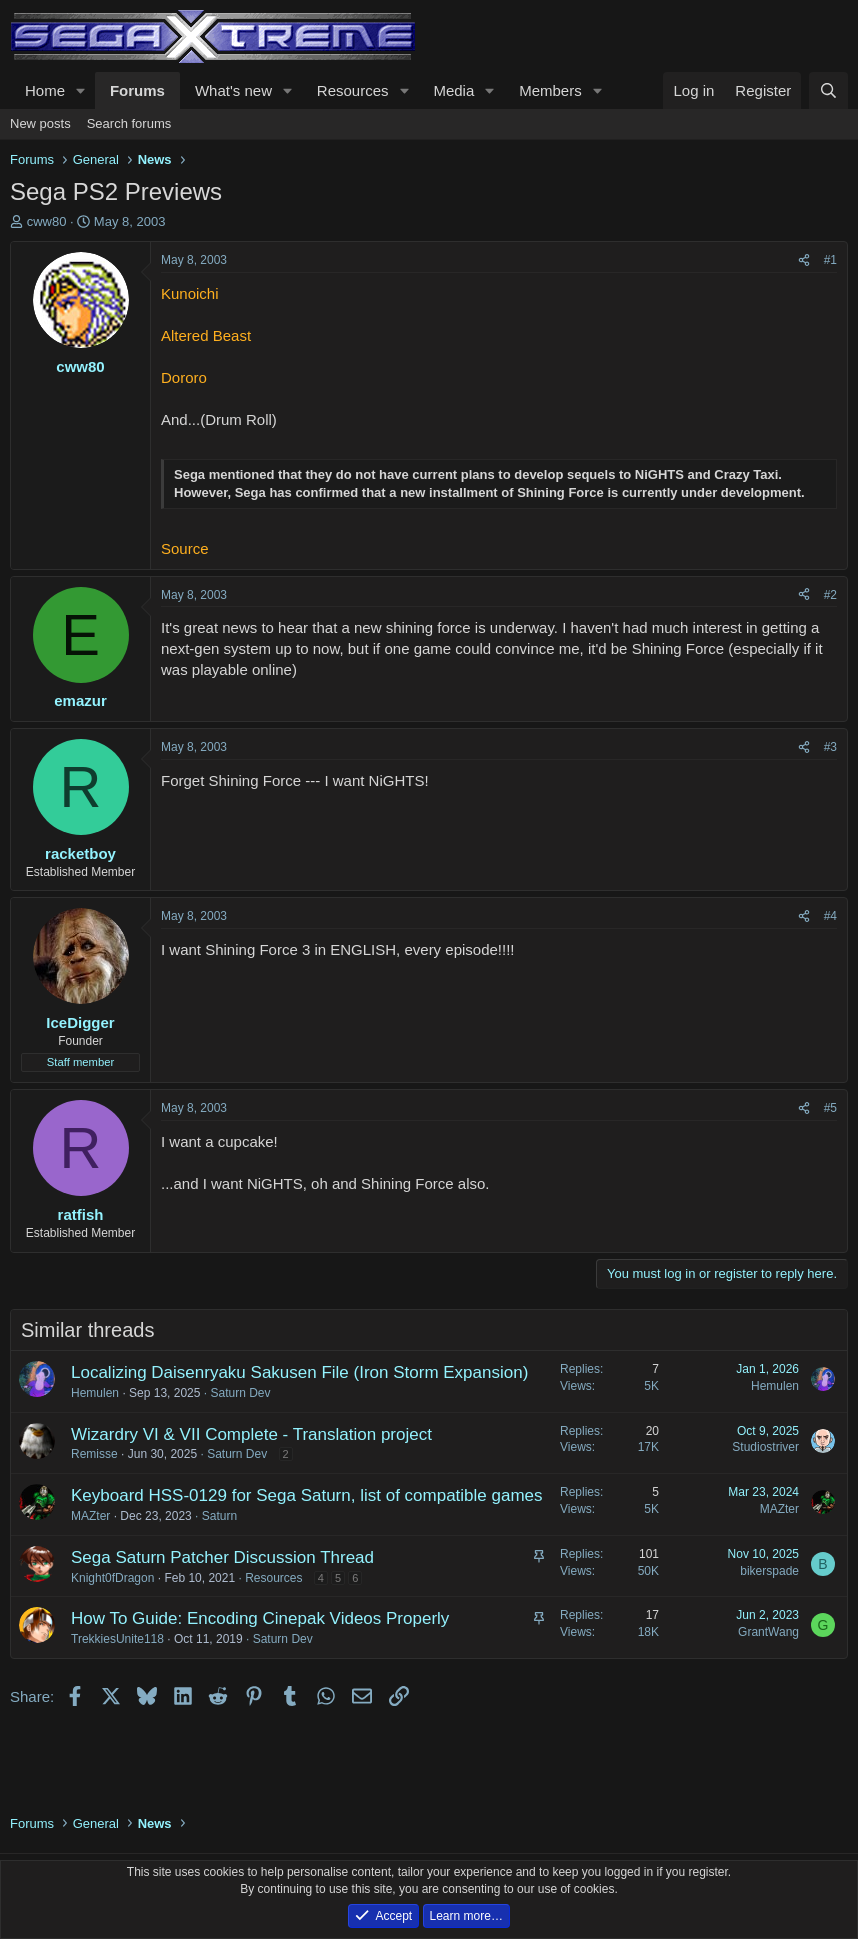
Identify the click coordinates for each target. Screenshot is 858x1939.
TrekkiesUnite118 (117, 1639)
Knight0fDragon (112, 1578)
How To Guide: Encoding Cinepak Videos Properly (260, 1618)
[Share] (804, 260)
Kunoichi (190, 293)
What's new (233, 90)
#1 (830, 260)
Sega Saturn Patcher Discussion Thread (222, 1557)
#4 (830, 916)
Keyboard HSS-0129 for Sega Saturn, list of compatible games (307, 1495)
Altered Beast (206, 335)
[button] (81, 90)
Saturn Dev (240, 1393)
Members (550, 90)
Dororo (184, 377)
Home (45, 90)
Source (185, 548)
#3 (830, 747)
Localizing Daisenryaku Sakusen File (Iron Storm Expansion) (299, 1372)
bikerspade (769, 1571)
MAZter (90, 1516)
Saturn (219, 1516)
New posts (40, 123)
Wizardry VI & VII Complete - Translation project (251, 1434)
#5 (830, 1108)
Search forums (129, 123)
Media (453, 90)
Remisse (94, 1454)
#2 (830, 595)
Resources (353, 90)
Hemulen (95, 1393)
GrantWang (768, 1632)
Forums (137, 90)
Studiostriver (765, 1447)
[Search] (828, 90)
